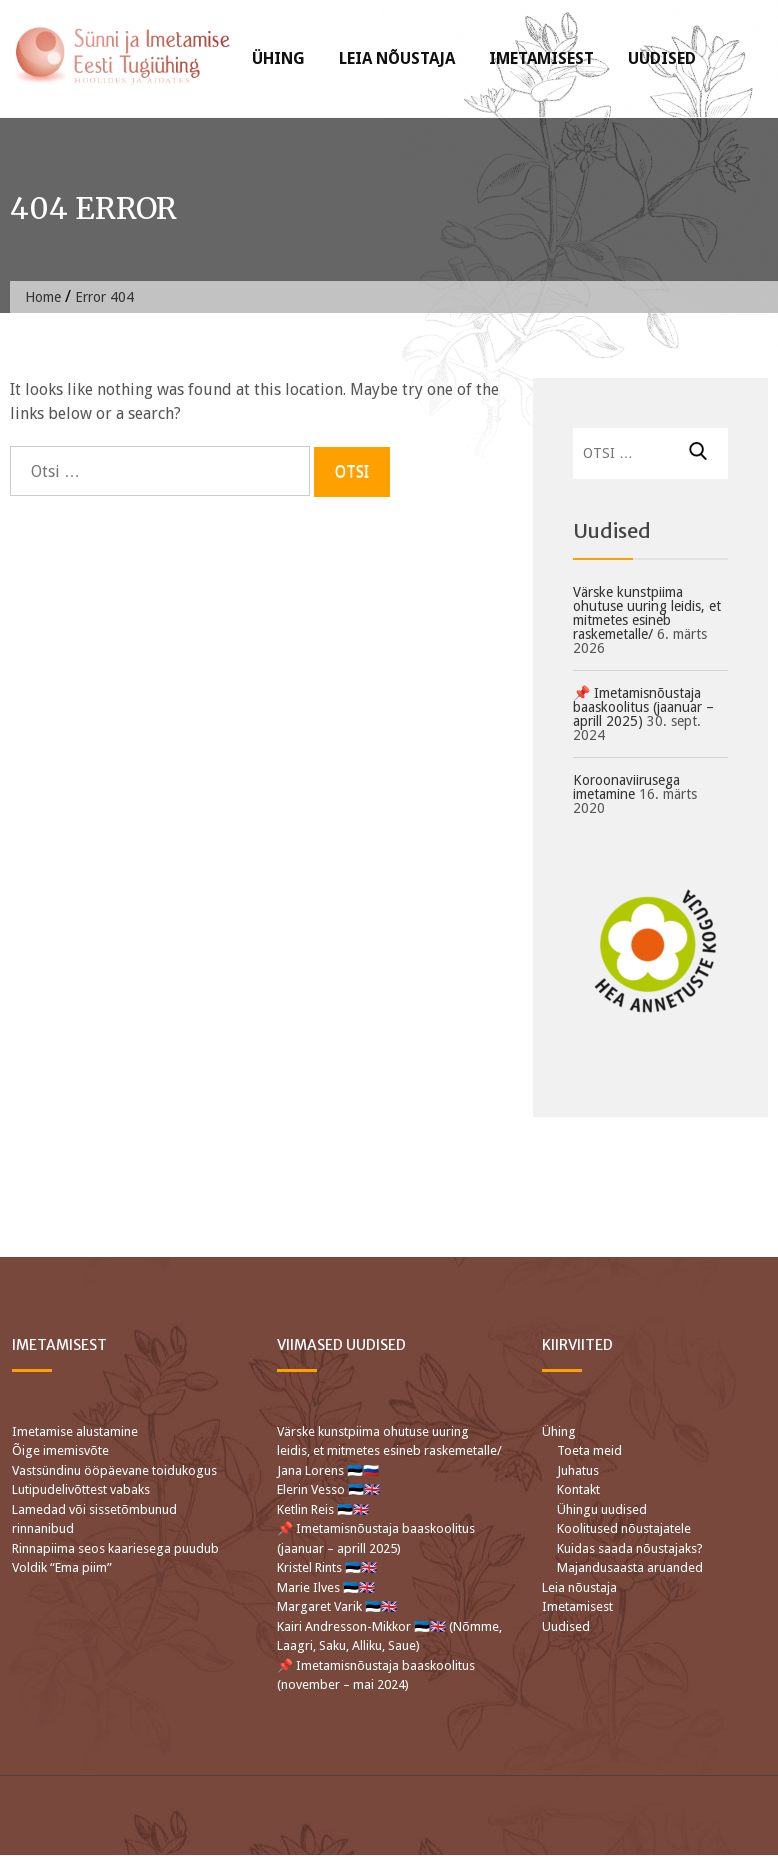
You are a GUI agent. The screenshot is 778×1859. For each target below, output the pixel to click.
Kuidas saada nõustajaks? (630, 1548)
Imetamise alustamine (75, 1431)
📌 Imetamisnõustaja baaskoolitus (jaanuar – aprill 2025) (643, 707)
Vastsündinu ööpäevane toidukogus (114, 1470)
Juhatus (578, 1470)
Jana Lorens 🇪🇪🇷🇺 (328, 1470)
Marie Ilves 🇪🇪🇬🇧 (327, 1587)
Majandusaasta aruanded (630, 1567)
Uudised (662, 58)
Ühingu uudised (602, 1509)
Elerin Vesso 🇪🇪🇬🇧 (328, 1489)
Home (43, 297)
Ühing (278, 58)
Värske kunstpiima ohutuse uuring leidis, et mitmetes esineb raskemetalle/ (647, 613)
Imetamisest (541, 58)
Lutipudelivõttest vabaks (81, 1489)
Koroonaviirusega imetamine (626, 787)
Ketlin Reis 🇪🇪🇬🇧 (323, 1509)
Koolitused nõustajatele (624, 1528)
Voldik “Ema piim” (62, 1567)
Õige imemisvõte (60, 1450)
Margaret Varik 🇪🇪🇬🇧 (338, 1606)
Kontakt (578, 1489)
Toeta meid (589, 1450)
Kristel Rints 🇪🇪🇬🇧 (327, 1567)
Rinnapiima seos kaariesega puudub (115, 1548)
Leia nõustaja (397, 58)
